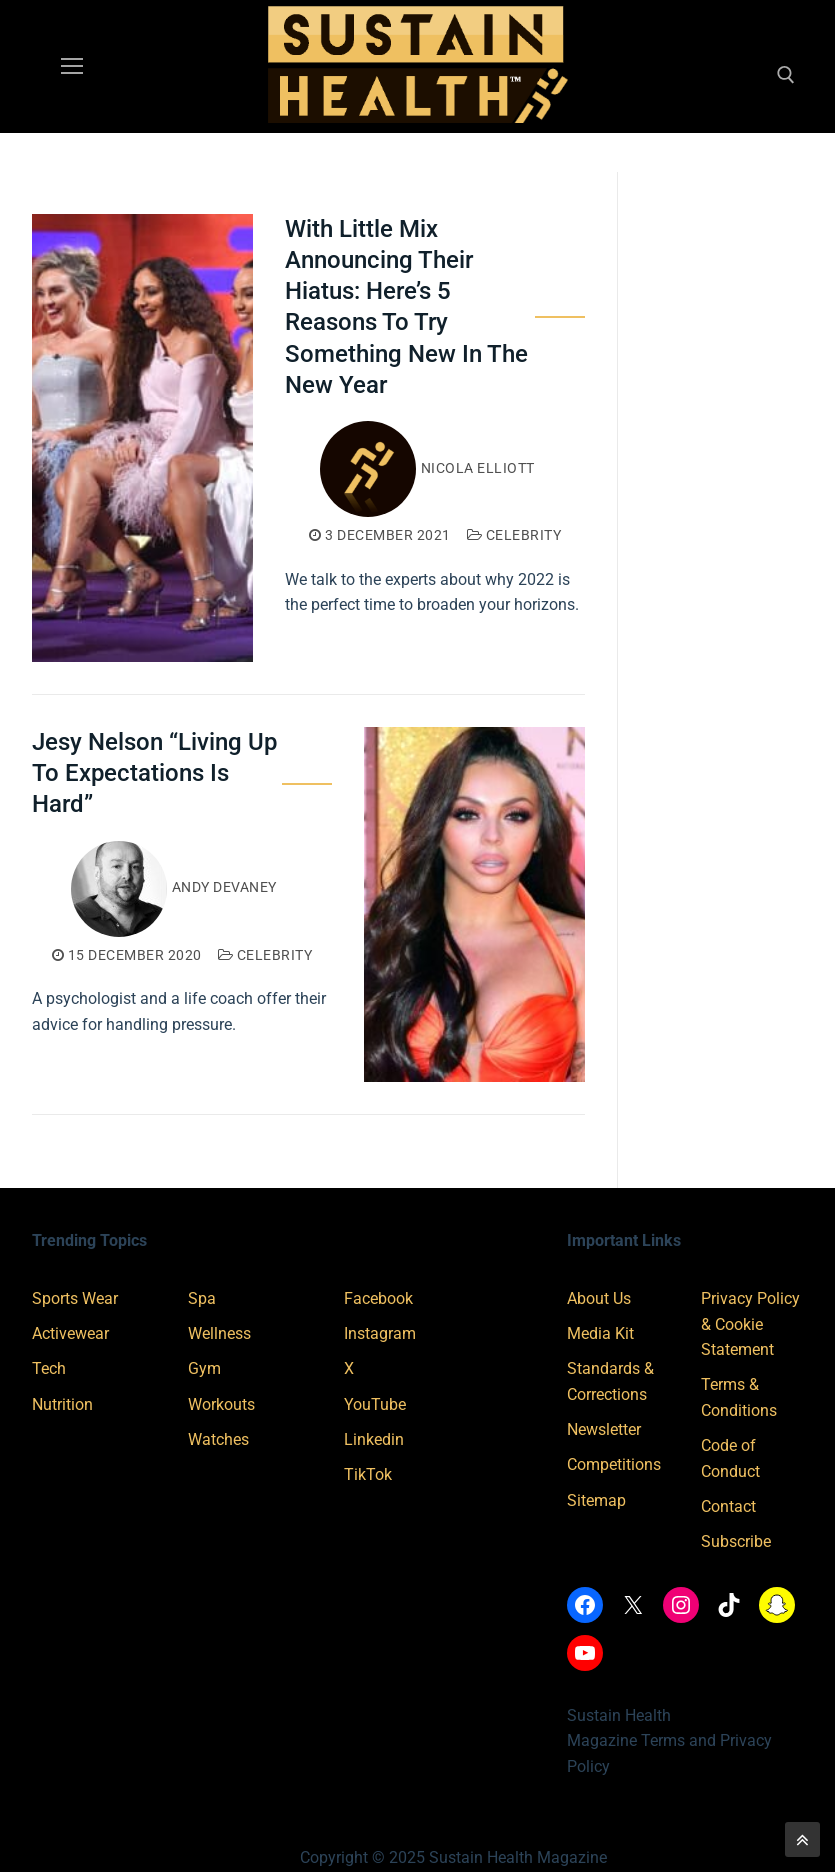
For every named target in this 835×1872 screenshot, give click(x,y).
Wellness (219, 1333)
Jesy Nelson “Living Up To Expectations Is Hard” (154, 773)
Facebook (378, 1298)
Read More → (349, 647)
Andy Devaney (174, 887)
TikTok (368, 1474)
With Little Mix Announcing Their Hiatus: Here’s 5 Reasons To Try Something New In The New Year (406, 307)
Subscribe (736, 1541)
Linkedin (374, 1439)
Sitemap (596, 1500)
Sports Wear (75, 1298)
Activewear (70, 1333)
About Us (599, 1298)
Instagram (380, 1333)
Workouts (221, 1404)
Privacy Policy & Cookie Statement (750, 1324)
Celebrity (514, 535)
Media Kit (600, 1333)
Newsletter (604, 1429)
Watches (218, 1439)
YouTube (375, 1404)
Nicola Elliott (427, 468)
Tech (49, 1368)
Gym (204, 1368)
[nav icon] (72, 67)
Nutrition (62, 1404)
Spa (202, 1298)
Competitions (614, 1464)
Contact (728, 1506)
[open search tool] (786, 75)
